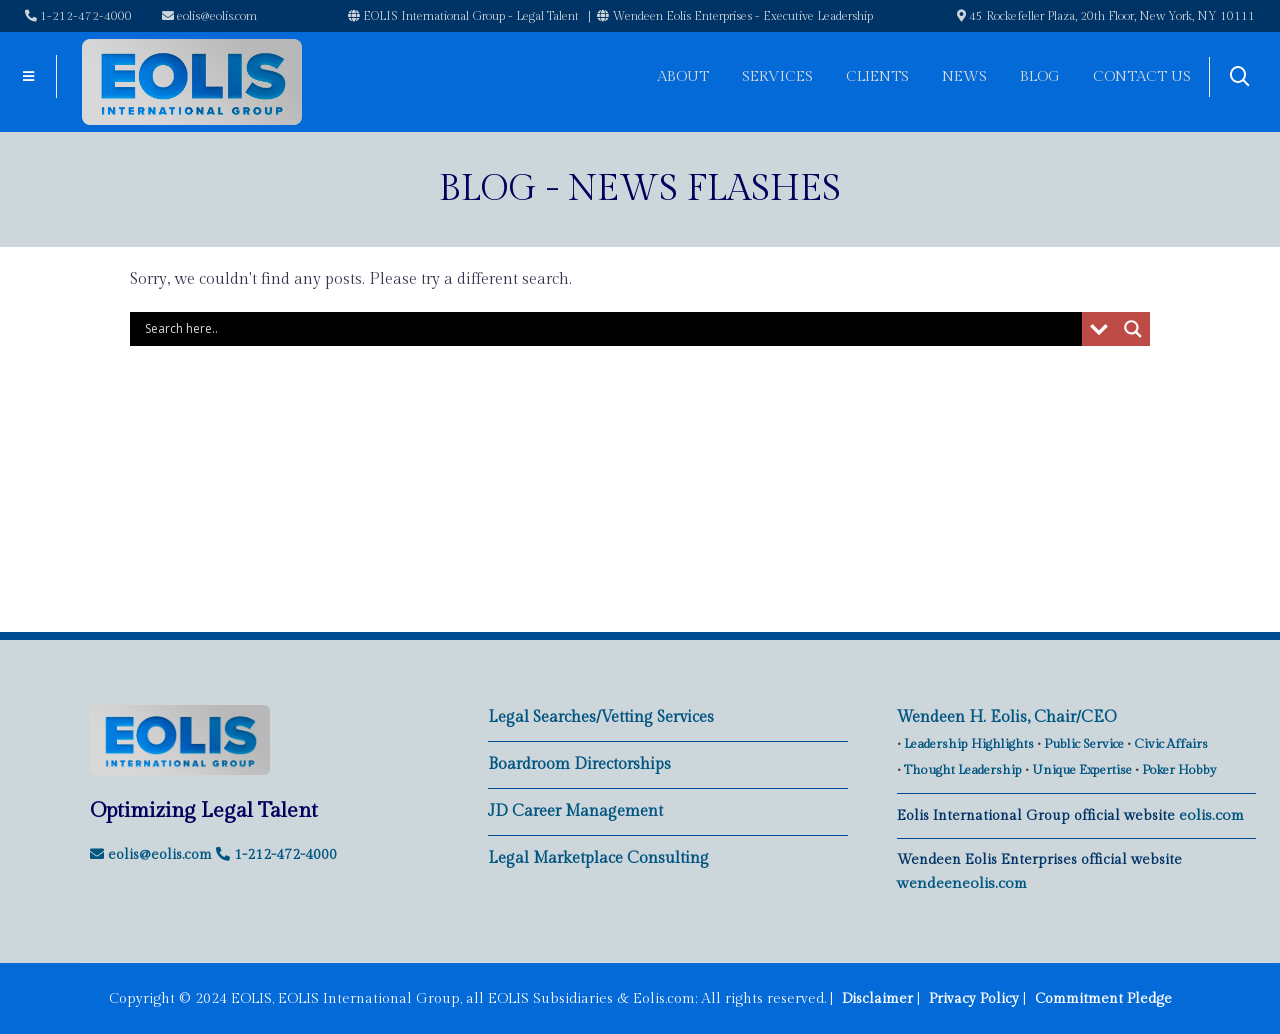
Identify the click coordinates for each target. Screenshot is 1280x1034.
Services (777, 76)
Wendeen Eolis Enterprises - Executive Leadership (735, 16)
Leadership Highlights (969, 744)
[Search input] (611, 329)
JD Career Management (575, 811)
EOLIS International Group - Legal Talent (463, 16)
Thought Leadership (963, 770)
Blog (1040, 76)
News (964, 76)
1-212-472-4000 (78, 16)
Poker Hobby (1179, 770)
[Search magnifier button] (1133, 329)
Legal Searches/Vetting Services (601, 717)
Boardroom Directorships (579, 764)
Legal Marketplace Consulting (598, 858)
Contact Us (1142, 76)
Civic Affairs (1171, 744)
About (683, 76)
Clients (877, 76)
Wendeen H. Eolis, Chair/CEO (1007, 717)
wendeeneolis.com (962, 883)
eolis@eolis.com (209, 16)
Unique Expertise (1082, 770)
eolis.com (1211, 815)
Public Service (1084, 744)
